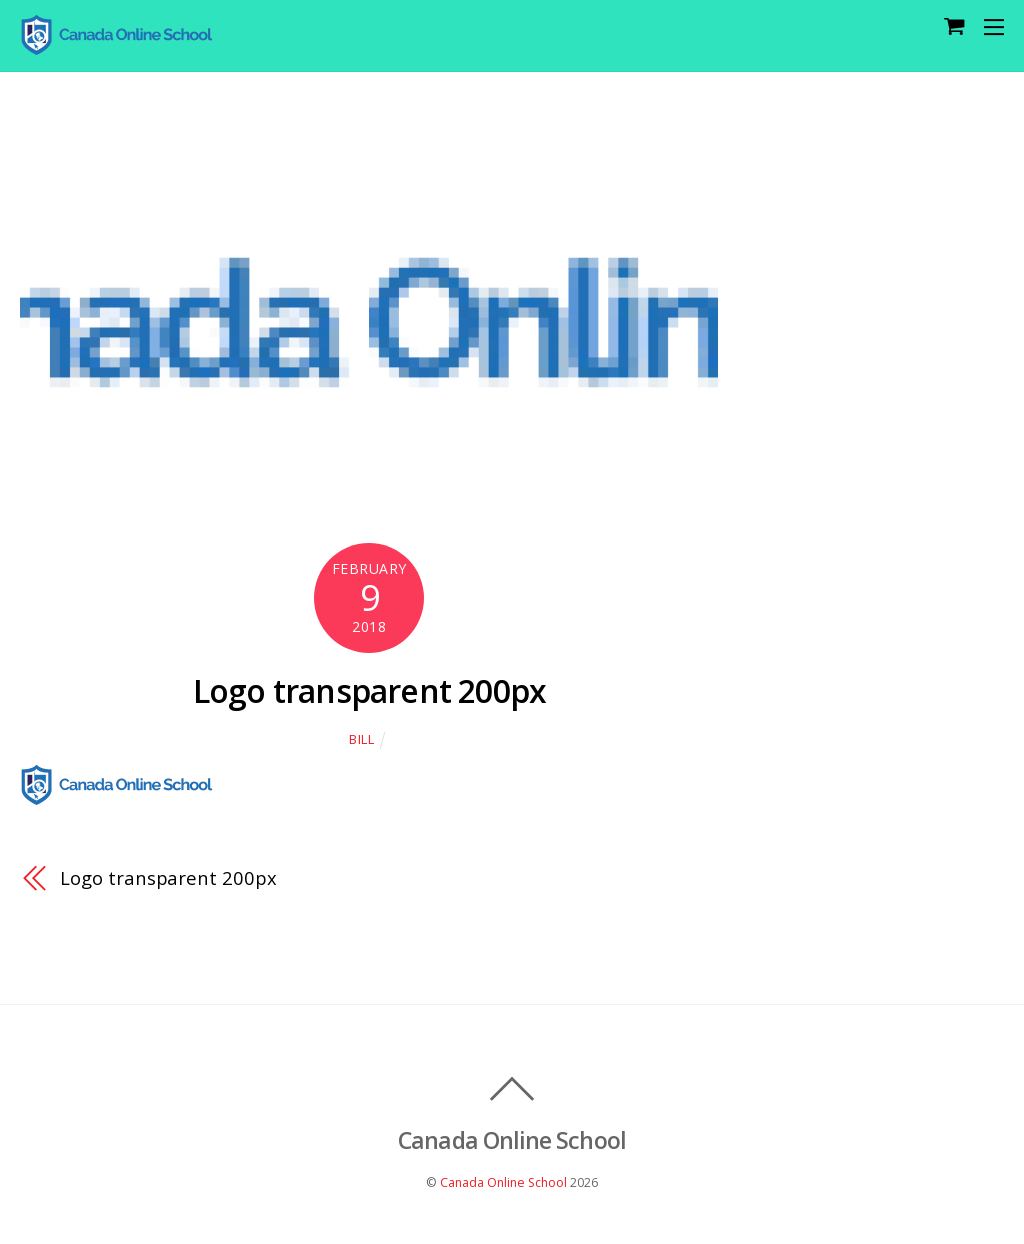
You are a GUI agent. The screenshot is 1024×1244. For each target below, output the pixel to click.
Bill (362, 739)
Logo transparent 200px (369, 690)
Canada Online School (503, 1182)
